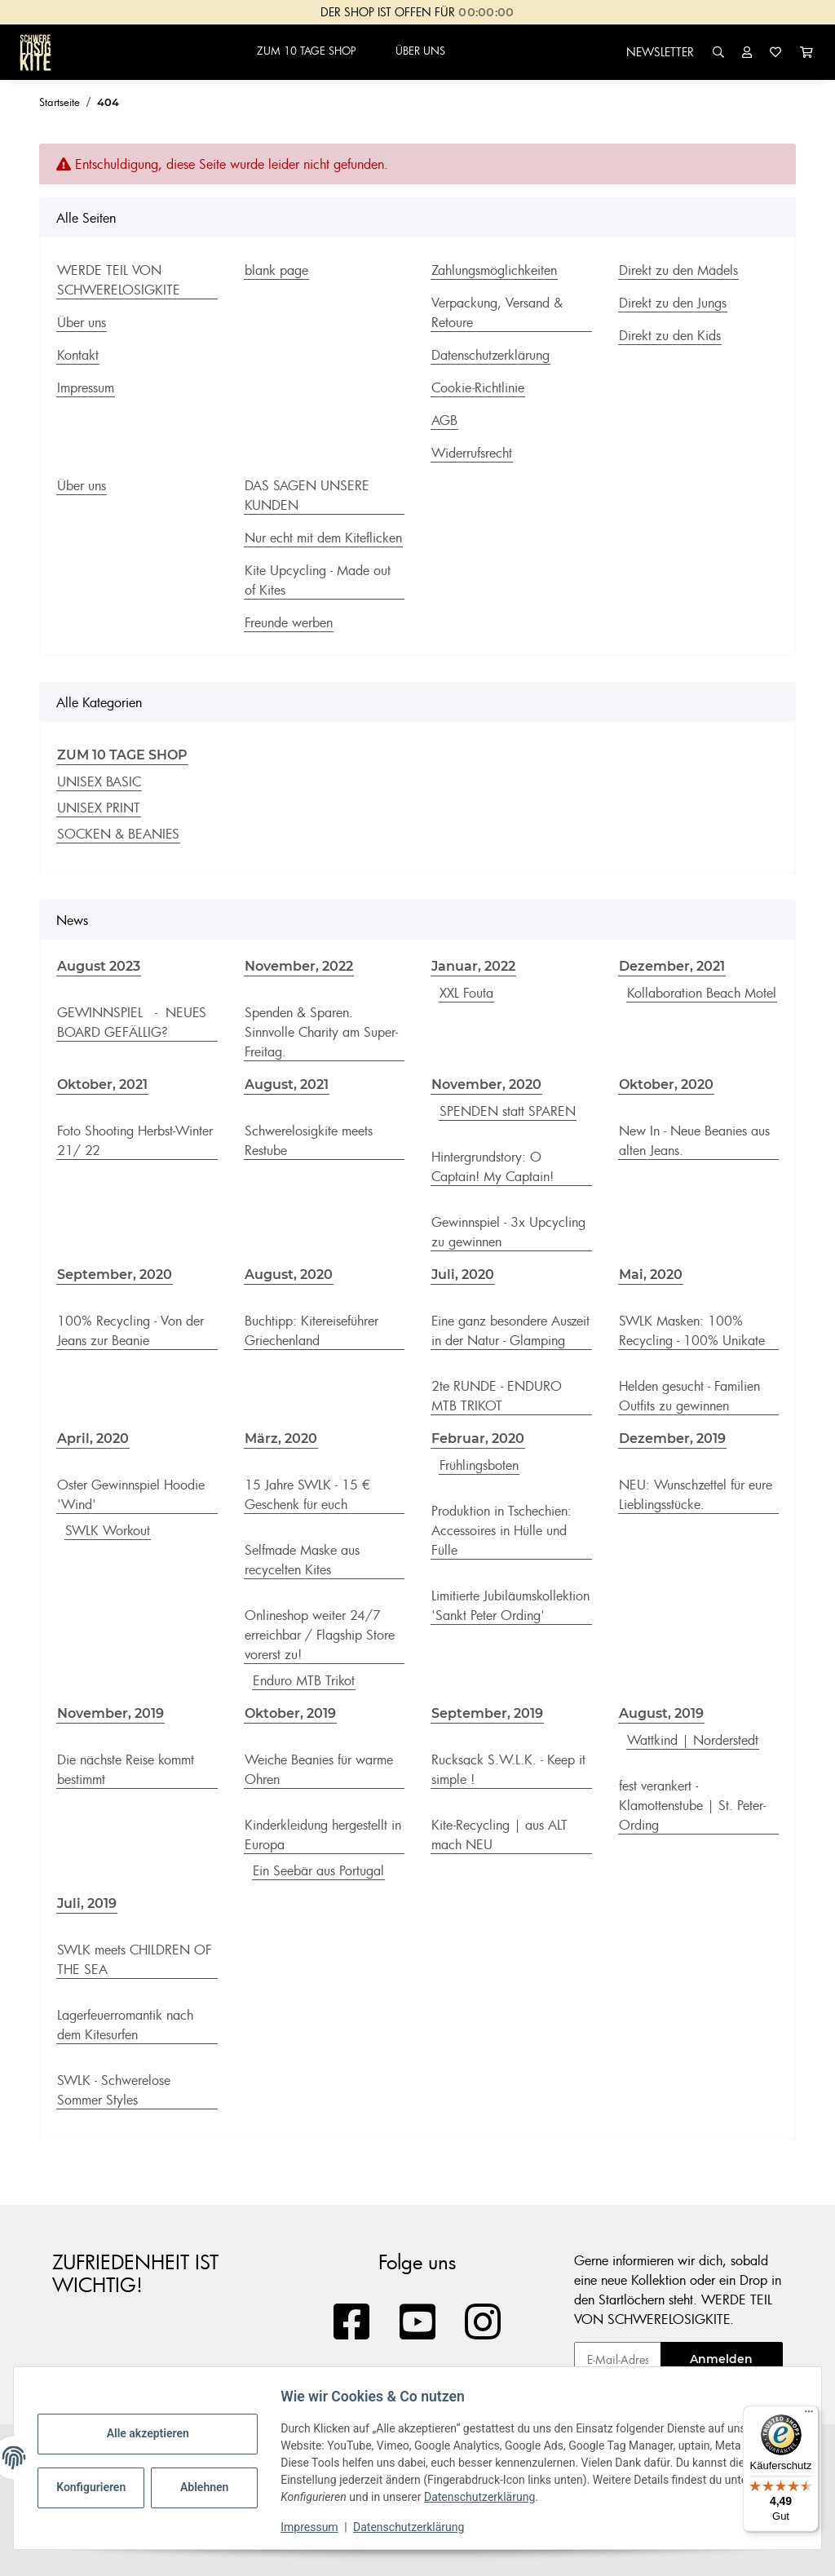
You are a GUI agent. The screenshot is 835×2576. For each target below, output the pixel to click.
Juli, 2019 (87, 1903)
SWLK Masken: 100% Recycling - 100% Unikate (692, 1330)
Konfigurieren (98, 2487)
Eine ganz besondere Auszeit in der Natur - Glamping (510, 1330)
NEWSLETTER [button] (660, 52)
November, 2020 (486, 1084)
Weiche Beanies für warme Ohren (319, 1769)
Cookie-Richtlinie (477, 387)
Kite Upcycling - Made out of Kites (318, 580)
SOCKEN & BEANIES (118, 834)
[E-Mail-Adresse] (617, 2359)
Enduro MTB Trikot (304, 1680)
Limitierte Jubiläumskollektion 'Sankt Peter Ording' (510, 1605)
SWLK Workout (107, 1530)
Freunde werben (289, 622)
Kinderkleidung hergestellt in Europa (323, 1834)
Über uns (81, 322)
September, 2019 (487, 1713)
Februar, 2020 (477, 1438)
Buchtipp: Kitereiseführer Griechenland (311, 1330)
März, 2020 (281, 1438)
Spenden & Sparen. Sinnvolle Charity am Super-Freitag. (321, 1031)
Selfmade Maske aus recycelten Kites (302, 1559)
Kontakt (78, 355)
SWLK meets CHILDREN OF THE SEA (134, 1959)
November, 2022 (299, 966)
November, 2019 (110, 1713)
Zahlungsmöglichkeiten (494, 270)
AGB (444, 420)
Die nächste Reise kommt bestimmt (125, 1769)
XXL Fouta (466, 993)
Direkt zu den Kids (670, 335)
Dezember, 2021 (672, 966)
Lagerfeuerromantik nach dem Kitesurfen (125, 2024)
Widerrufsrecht (471, 453)
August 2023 (98, 966)
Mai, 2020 (651, 1274)
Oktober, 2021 (102, 1084)
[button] (718, 52)
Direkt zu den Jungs (673, 303)
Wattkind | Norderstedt (692, 1740)
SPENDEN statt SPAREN (508, 1111)
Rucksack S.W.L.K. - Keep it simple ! (508, 1769)
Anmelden (721, 2359)
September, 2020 (114, 1274)
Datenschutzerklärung (485, 2496)
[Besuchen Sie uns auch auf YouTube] (418, 2322)
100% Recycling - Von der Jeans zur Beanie (130, 1330)
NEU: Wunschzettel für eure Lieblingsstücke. (695, 1494)
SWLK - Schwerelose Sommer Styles (113, 2090)
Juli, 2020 (462, 1274)
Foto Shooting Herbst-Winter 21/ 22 (135, 1140)
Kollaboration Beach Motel (701, 993)
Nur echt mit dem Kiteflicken (323, 538)
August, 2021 (287, 1084)
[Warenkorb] (806, 52)
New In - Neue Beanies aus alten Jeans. (694, 1140)
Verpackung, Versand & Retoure (497, 312)
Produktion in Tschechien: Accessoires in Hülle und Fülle (501, 1530)
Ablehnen (210, 2487)
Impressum (314, 2527)
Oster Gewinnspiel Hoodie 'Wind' (131, 1494)
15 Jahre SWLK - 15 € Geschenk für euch (307, 1494)
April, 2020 (93, 1438)
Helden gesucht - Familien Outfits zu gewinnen (689, 1395)
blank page (276, 270)
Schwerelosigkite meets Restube (309, 1140)
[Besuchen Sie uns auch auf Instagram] (483, 2322)
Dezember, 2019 (672, 1438)
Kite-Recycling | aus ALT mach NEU (499, 1834)
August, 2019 (661, 1713)
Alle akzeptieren (153, 2433)
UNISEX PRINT (98, 808)
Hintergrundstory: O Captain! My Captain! (492, 1166)
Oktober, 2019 (290, 1713)
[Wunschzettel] (775, 52)
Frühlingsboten (479, 1465)
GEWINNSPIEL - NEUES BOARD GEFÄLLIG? (131, 1022)
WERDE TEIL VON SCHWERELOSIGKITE (118, 280)
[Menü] (809, 2415)
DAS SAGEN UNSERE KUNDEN (307, 495)
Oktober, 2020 (666, 1084)
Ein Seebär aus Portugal (318, 1870)
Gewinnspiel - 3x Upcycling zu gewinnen (508, 1231)
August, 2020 (289, 1274)
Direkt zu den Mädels (678, 270)
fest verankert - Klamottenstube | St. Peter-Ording (692, 1805)
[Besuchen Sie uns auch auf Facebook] (352, 2322)
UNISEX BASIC (99, 781)
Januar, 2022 (473, 966)
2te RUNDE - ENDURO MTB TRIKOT (496, 1395)
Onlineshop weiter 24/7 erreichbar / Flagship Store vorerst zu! (320, 1634)
